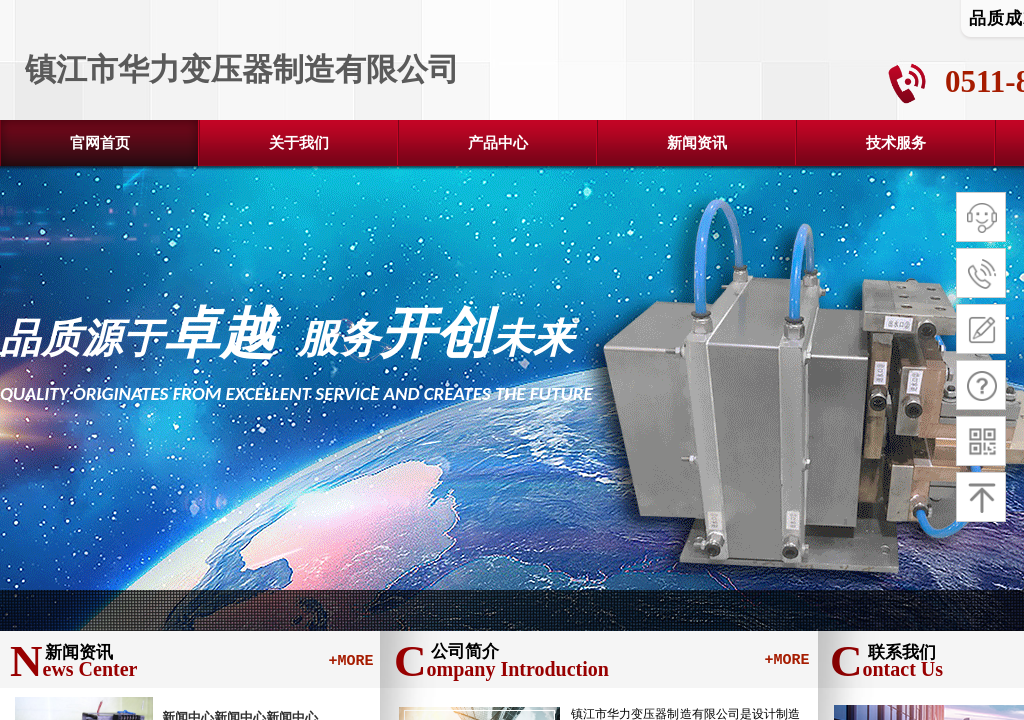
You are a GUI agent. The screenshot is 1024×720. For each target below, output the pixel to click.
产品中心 (498, 143)
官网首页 (100, 143)
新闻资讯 (697, 143)
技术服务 (896, 143)
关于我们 (299, 143)
